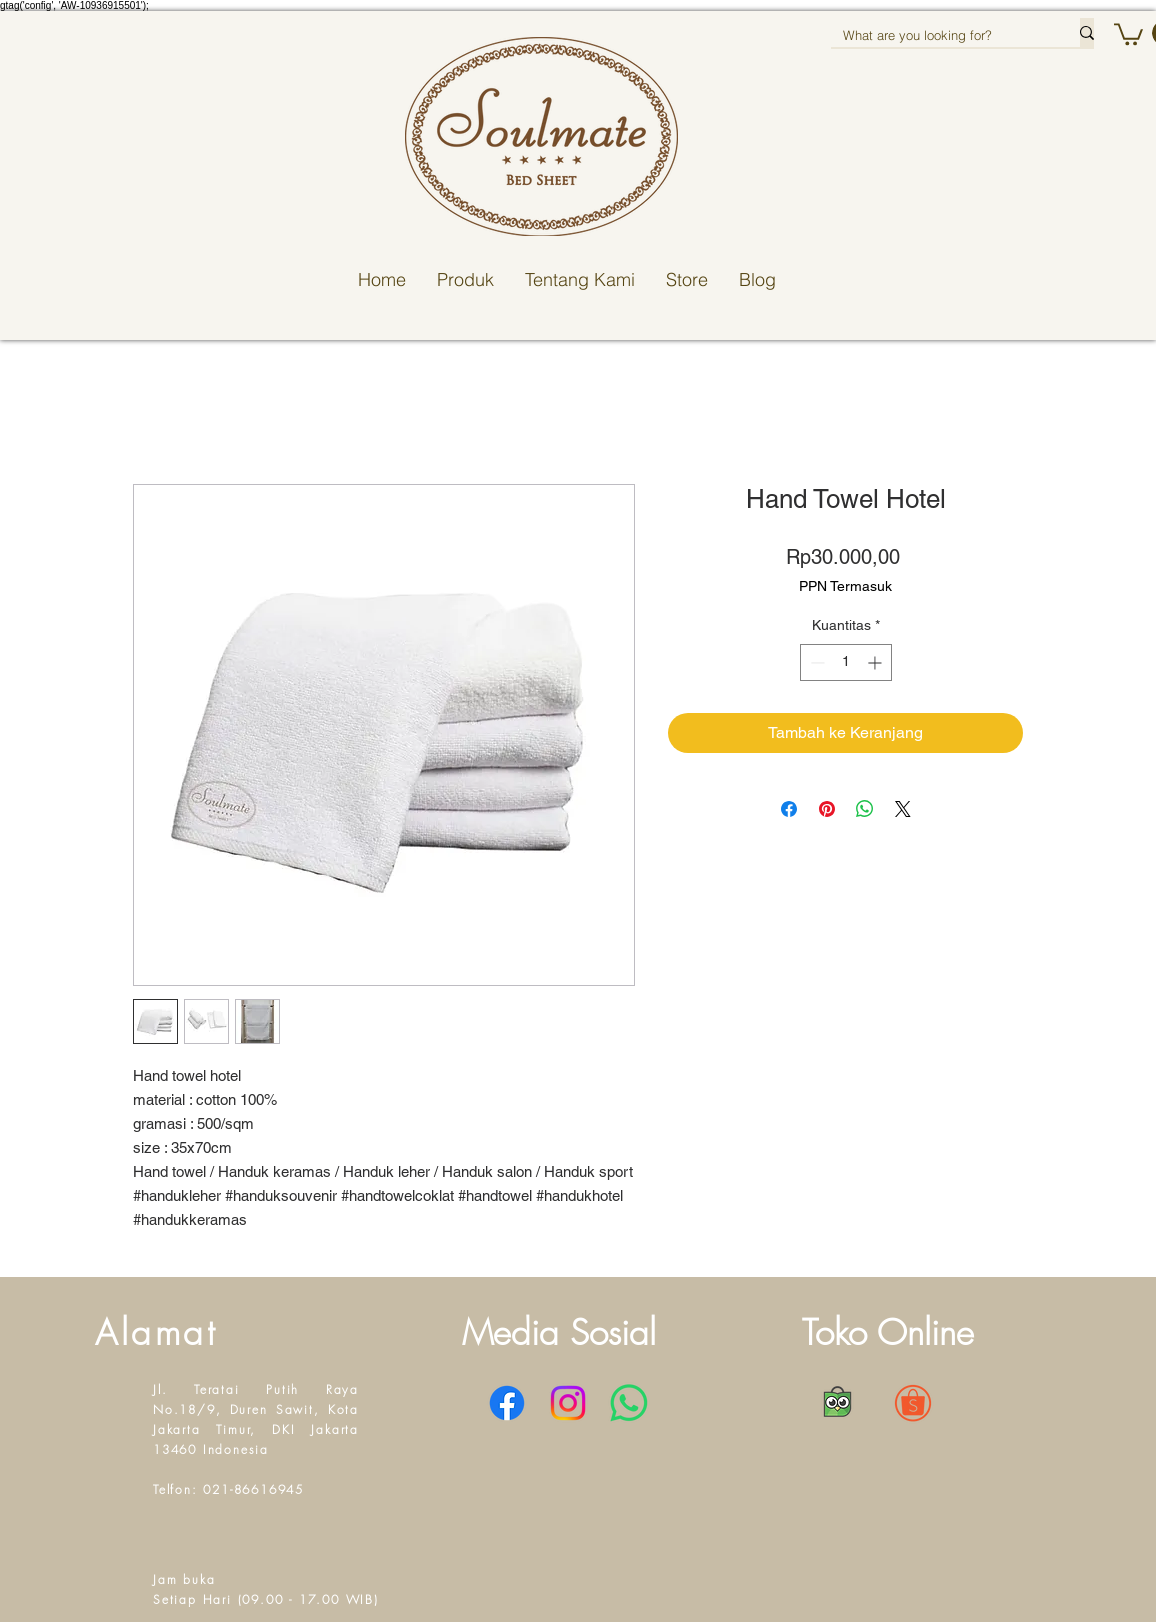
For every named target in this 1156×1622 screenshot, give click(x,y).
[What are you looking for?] (940, 35)
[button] (1128, 33)
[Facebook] (507, 1403)
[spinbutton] (846, 662)
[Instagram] (568, 1403)
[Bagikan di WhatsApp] (865, 809)
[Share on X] (903, 809)
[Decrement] (815, 662)
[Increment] (876, 662)
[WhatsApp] (629, 1403)
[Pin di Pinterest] (827, 809)
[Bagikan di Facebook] (789, 809)
